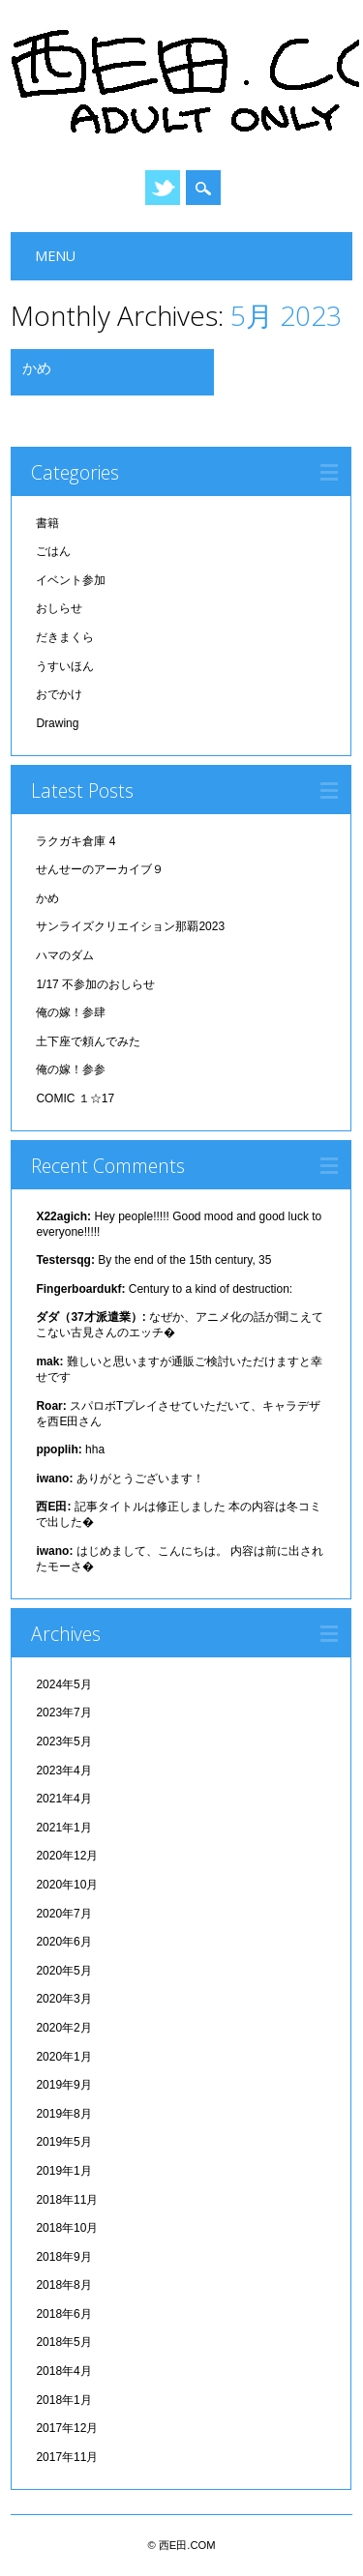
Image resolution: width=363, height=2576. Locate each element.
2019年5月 (63, 2142)
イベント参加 (71, 580)
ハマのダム (65, 955)
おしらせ (59, 608)
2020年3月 (63, 1998)
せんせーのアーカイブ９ (100, 869)
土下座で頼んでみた (88, 1041)
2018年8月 (63, 2285)
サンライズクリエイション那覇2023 (130, 926)
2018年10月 (67, 2228)
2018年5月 (63, 2342)
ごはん (53, 551)
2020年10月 (67, 1884)
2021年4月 (63, 1798)
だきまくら (65, 637)
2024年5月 (63, 1684)
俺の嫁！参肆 (71, 1012)
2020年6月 (63, 1941)
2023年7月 (63, 1712)
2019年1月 (63, 2171)
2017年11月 (67, 2457)
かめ (36, 367)
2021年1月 (63, 1827)
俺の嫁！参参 (71, 1069)
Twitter (162, 187)
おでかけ (59, 694)
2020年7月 (63, 1913)
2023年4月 (63, 1770)
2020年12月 (67, 1855)
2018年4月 (63, 2371)
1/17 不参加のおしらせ (95, 984)
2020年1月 (63, 2057)
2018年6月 (63, 2314)
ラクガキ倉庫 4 (75, 841)
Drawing (57, 723)
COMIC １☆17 (75, 1098)
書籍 (47, 523)
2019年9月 (63, 2085)
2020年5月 (63, 1970)
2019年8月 (63, 2114)
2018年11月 (67, 2200)
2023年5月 (63, 1741)
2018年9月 (63, 2257)
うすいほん (65, 666)
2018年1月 (63, 2400)
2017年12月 (67, 2428)
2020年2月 (63, 2027)
